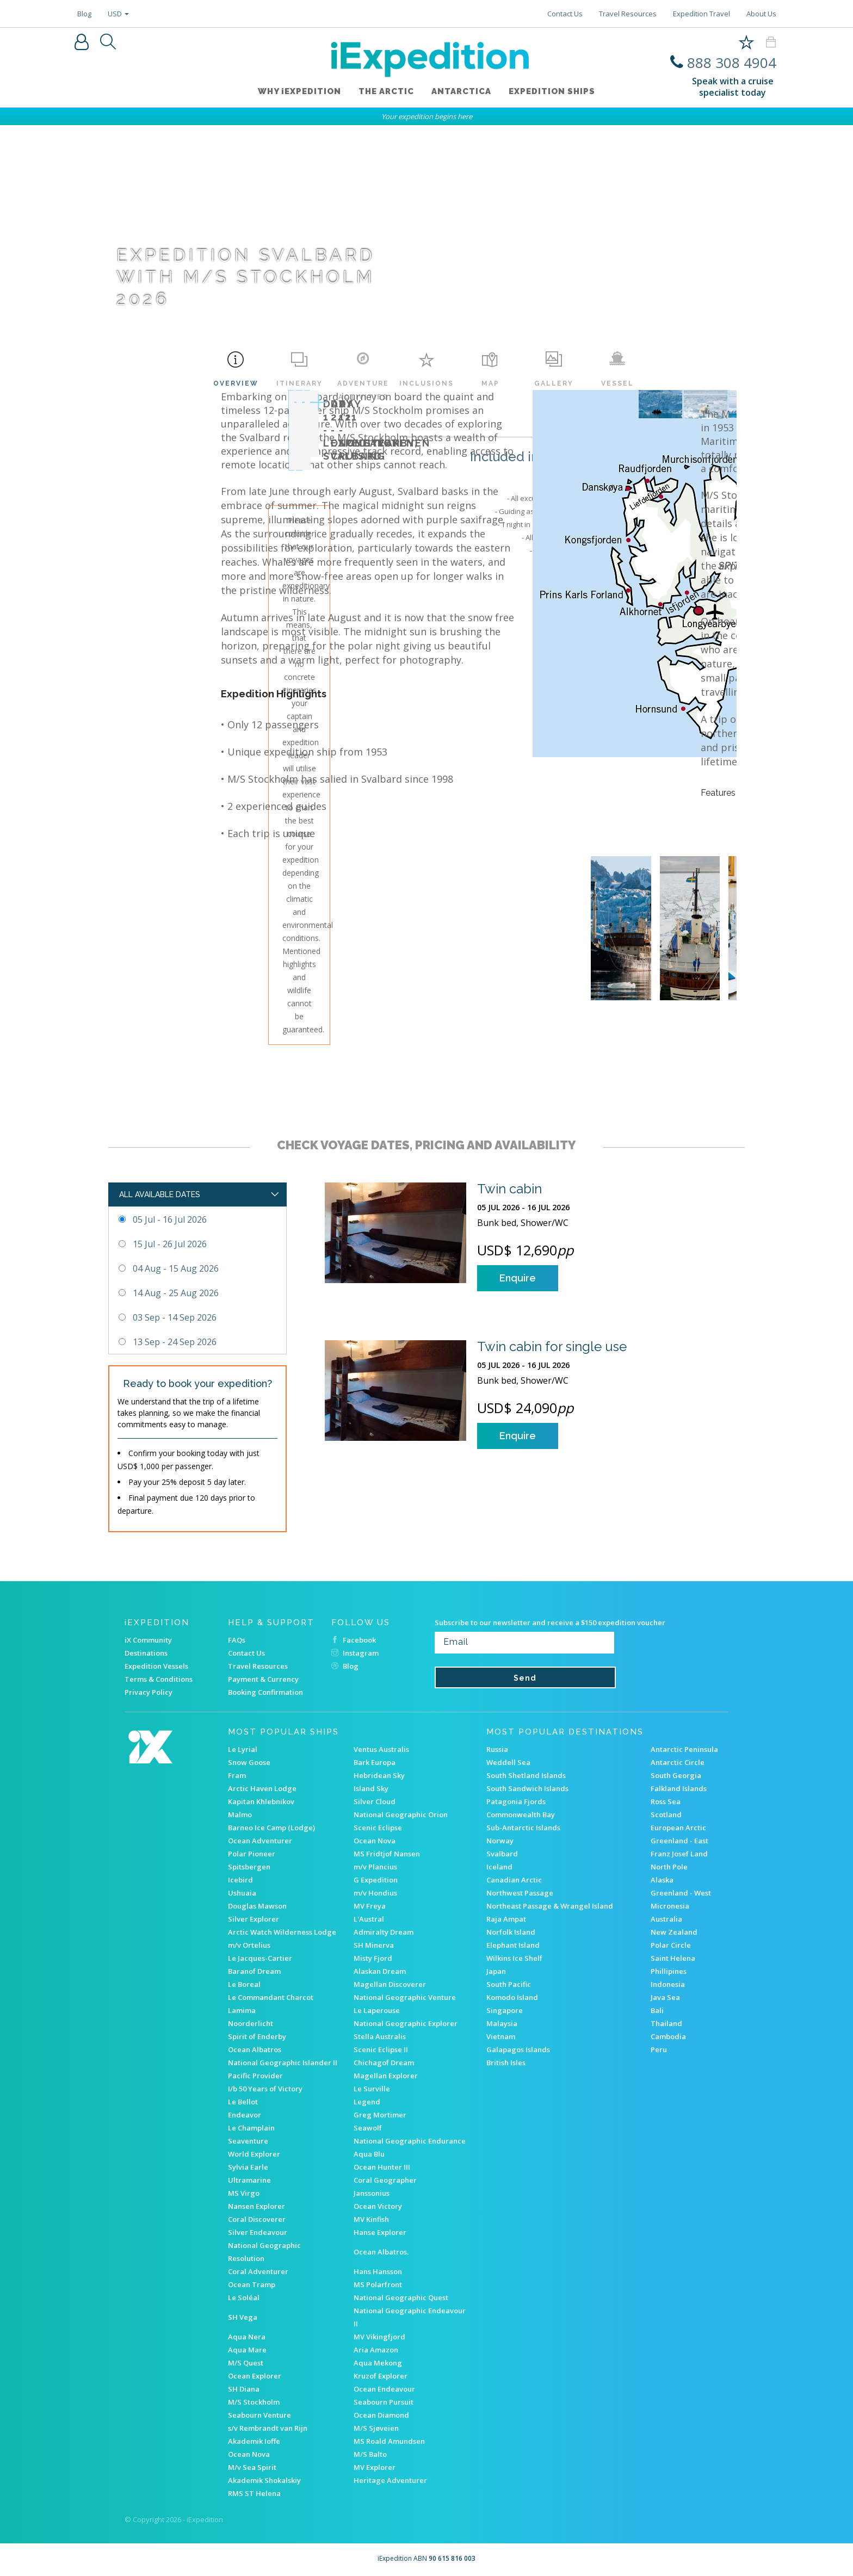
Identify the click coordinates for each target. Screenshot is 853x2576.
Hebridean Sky (379, 1775)
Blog (84, 13)
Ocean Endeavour (384, 2389)
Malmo (240, 1814)
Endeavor (244, 2115)
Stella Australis (380, 2036)
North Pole (669, 1867)
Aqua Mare (247, 2350)
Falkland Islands (679, 1788)
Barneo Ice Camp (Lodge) (271, 1827)
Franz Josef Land (679, 1854)
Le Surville (372, 2089)
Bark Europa (374, 1762)
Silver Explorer (253, 1919)
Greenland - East (679, 1841)
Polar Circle (671, 1945)
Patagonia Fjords (516, 1801)
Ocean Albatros (254, 2049)
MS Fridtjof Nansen (387, 1854)
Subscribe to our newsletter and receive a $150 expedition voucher (550, 1622)
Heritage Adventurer (390, 2480)
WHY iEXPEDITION (299, 92)
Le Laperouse (377, 2010)
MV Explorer (374, 2467)
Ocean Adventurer (260, 1841)
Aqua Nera (246, 2337)
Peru (659, 2049)
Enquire (517, 1278)
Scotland (666, 1814)
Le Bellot (243, 2102)
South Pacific (508, 1984)
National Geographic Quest (401, 2297)
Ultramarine (249, 2180)
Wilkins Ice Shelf (514, 1958)
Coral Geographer (385, 2180)
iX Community (148, 1640)
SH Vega (242, 2317)
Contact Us (565, 13)
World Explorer (254, 2154)
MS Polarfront (378, 2284)
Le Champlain (251, 2128)
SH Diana (243, 2389)
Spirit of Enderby (257, 2036)
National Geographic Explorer (406, 2023)
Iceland (499, 1867)
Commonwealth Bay (520, 1814)
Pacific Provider (255, 2075)
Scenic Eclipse (378, 1827)
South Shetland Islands (526, 1775)
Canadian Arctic (514, 1880)
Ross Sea (666, 1801)
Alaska (662, 1880)
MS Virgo (243, 2193)
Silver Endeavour (257, 2232)
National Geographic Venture (405, 1997)
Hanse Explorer (380, 2232)
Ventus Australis (381, 1749)
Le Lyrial (242, 1749)
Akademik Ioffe (254, 2441)
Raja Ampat (506, 1919)
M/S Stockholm (254, 2402)
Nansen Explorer (256, 2206)
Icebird (240, 1880)
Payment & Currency (263, 1679)
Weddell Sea (508, 1762)
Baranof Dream (254, 1971)
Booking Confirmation (265, 1692)
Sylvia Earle (248, 2167)
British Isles (506, 2062)
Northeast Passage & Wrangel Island (549, 1906)
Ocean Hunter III (382, 2167)
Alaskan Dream (380, 1971)
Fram (237, 1775)
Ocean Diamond (381, 2415)
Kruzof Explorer (380, 2376)
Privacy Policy (148, 1692)
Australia (666, 1919)
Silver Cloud (374, 1801)
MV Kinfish (371, 2219)
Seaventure (248, 2141)
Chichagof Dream (384, 2062)
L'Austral (369, 1919)
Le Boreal (244, 1984)
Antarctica (461, 92)
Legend (367, 2102)
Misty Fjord (373, 1958)
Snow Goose (249, 1762)
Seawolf (368, 2128)
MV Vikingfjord (379, 2337)
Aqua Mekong (378, 2363)
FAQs (236, 1640)
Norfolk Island (510, 1932)
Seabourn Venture (259, 2415)
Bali (657, 2010)
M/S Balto (370, 2454)
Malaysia (501, 2023)
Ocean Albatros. (381, 2252)
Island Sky (371, 1788)
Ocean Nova (374, 1841)
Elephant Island (513, 1945)
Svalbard (502, 1854)
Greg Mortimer (380, 2115)
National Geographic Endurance (410, 2141)
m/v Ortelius (249, 1945)
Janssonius (372, 2193)
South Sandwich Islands (527, 1788)
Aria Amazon (376, 2350)
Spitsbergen (249, 1867)
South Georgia (676, 1775)
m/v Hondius (375, 1893)
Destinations (146, 1653)
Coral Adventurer (258, 2271)
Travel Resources (628, 13)
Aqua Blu (369, 2154)
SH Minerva (374, 1945)
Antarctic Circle (677, 1762)
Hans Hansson (378, 2271)
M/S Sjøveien (376, 2428)
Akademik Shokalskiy (264, 2480)
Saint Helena (673, 1958)
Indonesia (668, 1984)
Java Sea (665, 1997)
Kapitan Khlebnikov (261, 1801)
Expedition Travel (701, 13)
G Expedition (376, 1880)
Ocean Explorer (254, 2376)
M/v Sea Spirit (252, 2467)
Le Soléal (243, 2297)
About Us (761, 13)
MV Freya (370, 1906)
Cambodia (668, 2036)
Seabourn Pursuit (383, 2402)
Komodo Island (512, 1997)
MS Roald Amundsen (389, 2441)
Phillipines (669, 1971)
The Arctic (386, 92)
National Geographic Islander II (282, 2062)
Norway (500, 1841)
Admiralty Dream (383, 1932)
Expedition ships (552, 92)
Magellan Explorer (386, 2075)
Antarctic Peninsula (684, 1749)
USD (118, 13)
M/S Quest (245, 2363)
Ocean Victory (378, 2206)
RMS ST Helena (254, 2493)
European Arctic (678, 1827)
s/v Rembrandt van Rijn (267, 2428)
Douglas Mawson (257, 1906)
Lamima (242, 2010)
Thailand (666, 2023)
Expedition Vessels (156, 1666)
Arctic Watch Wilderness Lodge (282, 1932)
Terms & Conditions (159, 1679)
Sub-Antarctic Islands (523, 1827)
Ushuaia (242, 1893)
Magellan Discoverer (390, 1984)
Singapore (504, 2010)
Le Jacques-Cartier (260, 1958)
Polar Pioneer (251, 1854)
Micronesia (670, 1906)
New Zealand (674, 1932)
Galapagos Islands (518, 2049)
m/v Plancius (375, 1867)
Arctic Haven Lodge (262, 1788)
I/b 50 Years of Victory (265, 2089)
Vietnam (500, 2036)
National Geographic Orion (401, 1814)
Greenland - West (681, 1893)
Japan (496, 1971)
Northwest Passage (519, 1893)
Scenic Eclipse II (381, 2049)
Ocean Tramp (251, 2284)
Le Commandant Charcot (270, 1997)
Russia (497, 1749)
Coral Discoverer (257, 2219)
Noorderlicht (250, 2023)
